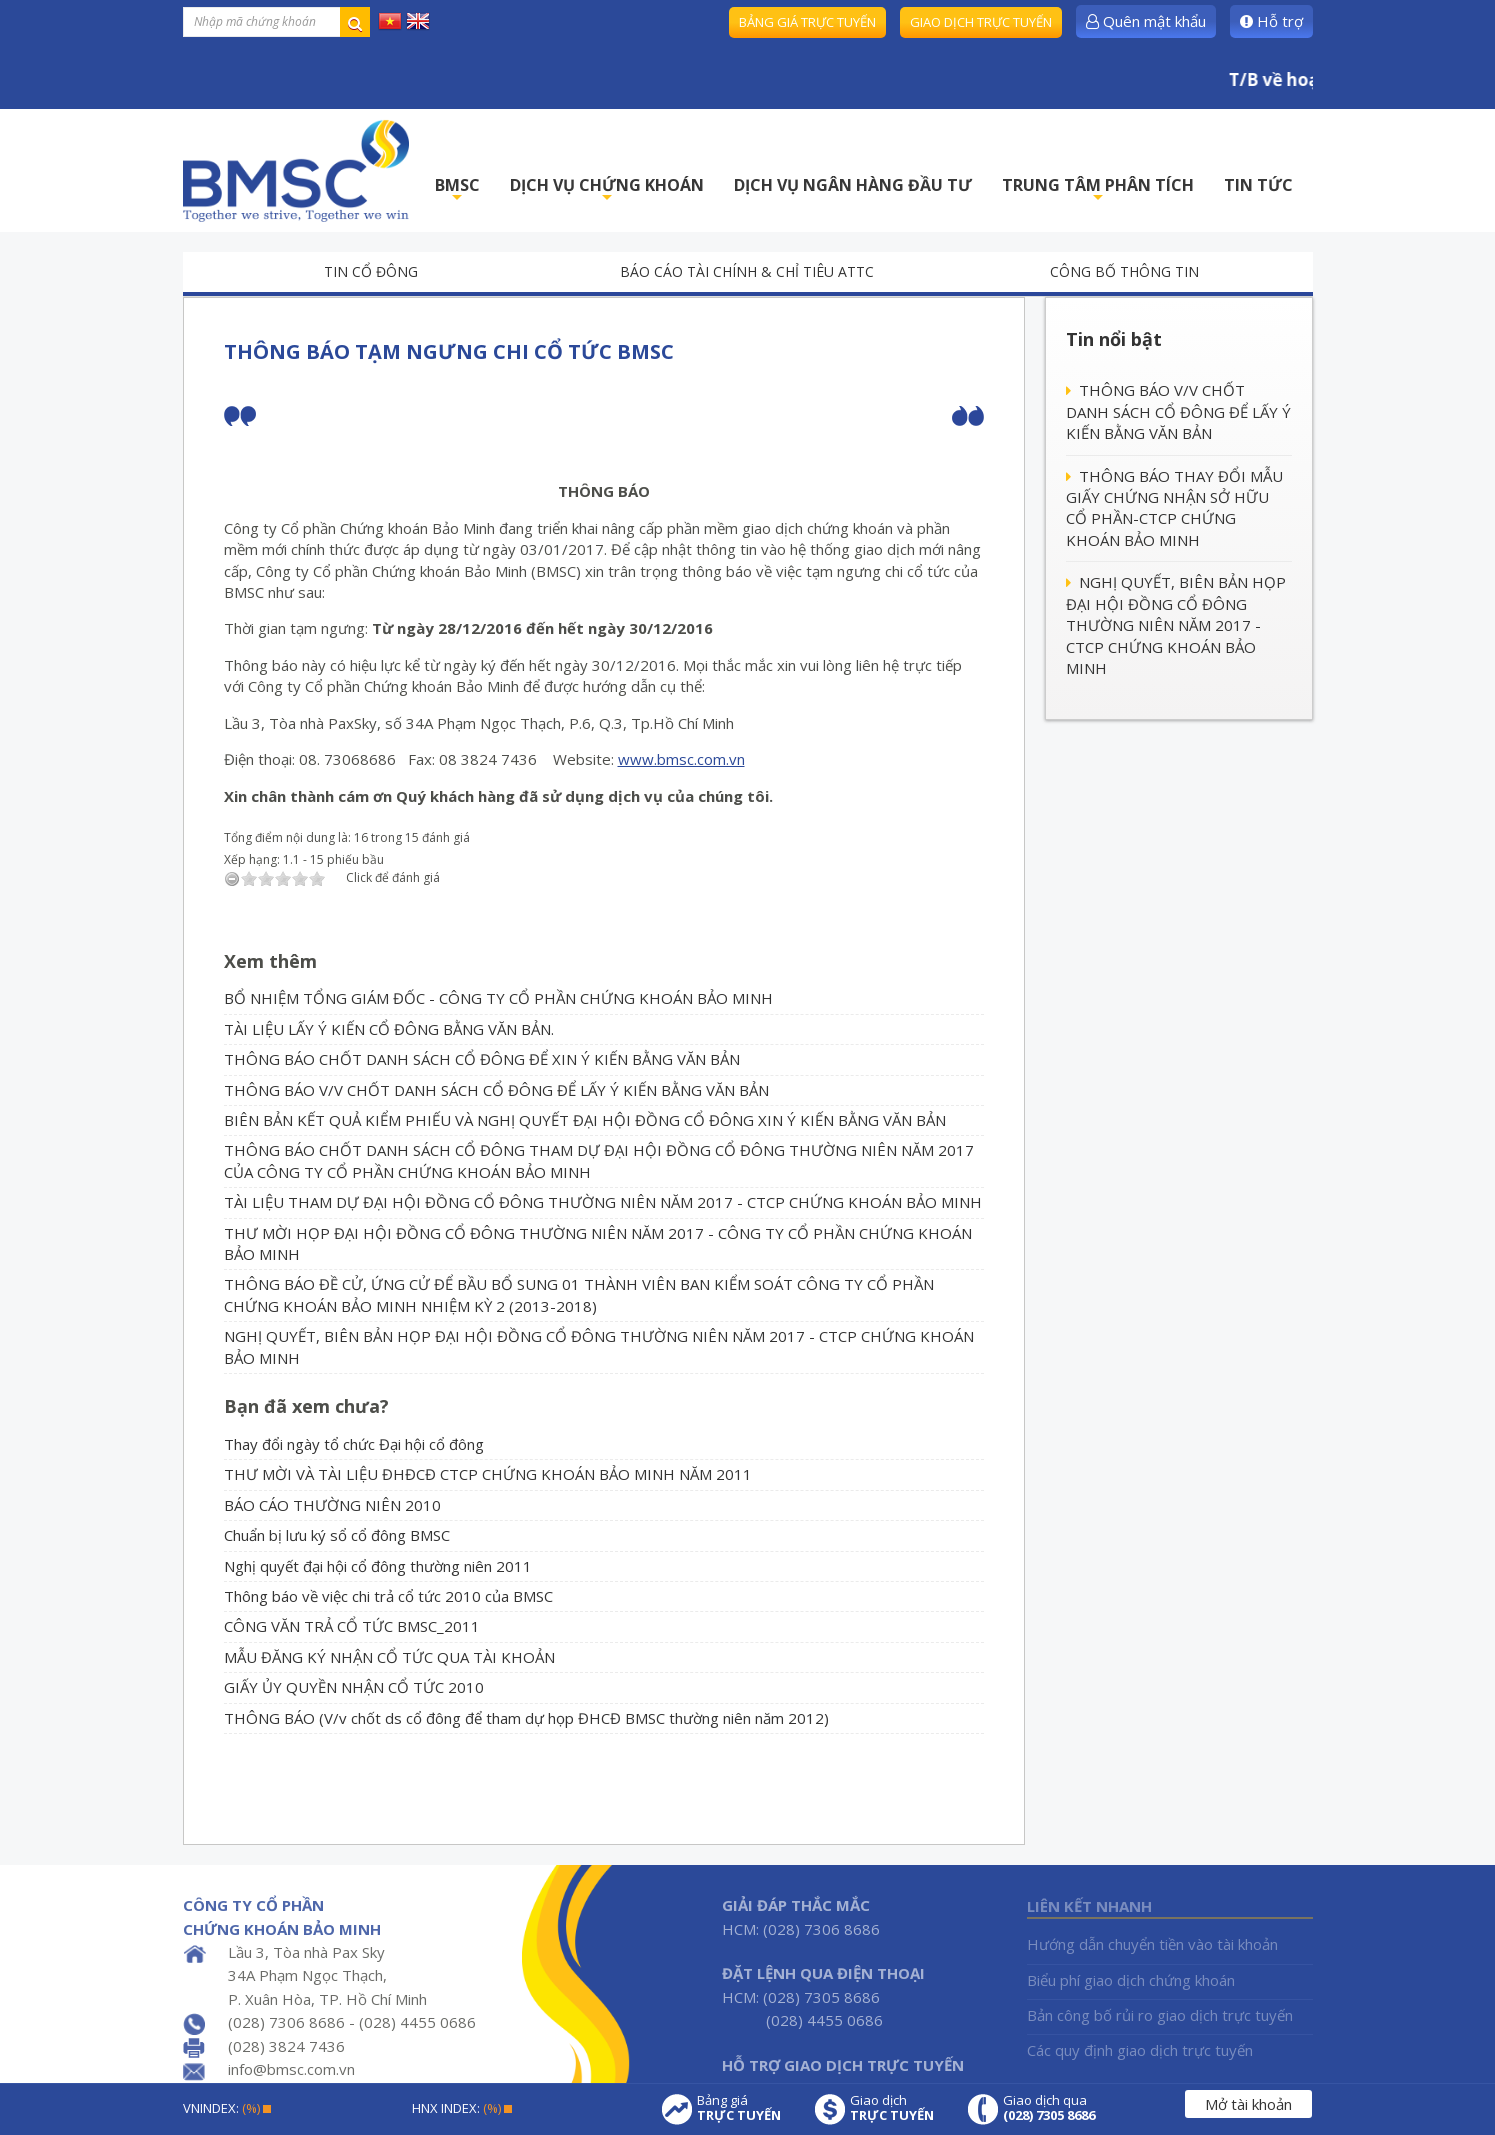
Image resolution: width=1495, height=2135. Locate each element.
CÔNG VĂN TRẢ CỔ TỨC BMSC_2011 (352, 1626)
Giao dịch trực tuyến (981, 22)
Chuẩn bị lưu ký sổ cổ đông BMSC (337, 1535)
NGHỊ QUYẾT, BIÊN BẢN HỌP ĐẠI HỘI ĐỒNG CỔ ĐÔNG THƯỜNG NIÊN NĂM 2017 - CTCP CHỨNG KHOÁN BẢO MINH (1176, 625)
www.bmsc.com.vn (681, 759)
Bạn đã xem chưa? (306, 1406)
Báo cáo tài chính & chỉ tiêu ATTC (747, 271)
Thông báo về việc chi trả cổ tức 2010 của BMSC (388, 1596)
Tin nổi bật (1114, 339)
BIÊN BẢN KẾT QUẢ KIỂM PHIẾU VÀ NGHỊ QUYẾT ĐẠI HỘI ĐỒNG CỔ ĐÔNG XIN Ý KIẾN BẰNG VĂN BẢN (585, 1120)
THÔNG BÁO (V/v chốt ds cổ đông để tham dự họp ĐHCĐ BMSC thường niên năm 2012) (526, 1718)
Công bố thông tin (1124, 271)
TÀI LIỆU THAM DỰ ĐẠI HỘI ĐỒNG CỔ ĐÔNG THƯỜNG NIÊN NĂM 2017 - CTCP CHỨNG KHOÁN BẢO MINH (603, 1202)
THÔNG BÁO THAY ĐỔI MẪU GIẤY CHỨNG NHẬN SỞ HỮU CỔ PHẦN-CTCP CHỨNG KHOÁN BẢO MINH (1174, 508)
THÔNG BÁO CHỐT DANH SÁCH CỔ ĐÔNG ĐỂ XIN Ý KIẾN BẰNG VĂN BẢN (482, 1059)
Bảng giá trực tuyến (807, 22)
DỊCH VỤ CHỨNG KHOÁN (607, 190)
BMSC (457, 190)
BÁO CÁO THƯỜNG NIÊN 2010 (332, 1505)
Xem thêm (270, 961)
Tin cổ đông (371, 271)
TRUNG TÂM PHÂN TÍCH (1098, 190)
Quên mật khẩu (1146, 21)
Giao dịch (892, 2108)
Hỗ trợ (1271, 21)
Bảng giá (739, 2108)
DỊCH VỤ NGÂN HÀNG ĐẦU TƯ (853, 185)
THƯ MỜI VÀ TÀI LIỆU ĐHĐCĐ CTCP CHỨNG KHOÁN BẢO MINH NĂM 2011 (488, 1474)
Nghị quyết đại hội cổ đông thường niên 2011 (378, 1566)
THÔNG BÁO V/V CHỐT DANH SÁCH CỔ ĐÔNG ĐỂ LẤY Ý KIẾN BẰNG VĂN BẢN (496, 1090)
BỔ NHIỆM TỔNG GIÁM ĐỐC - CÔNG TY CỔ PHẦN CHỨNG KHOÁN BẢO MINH (498, 998)
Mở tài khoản (1248, 2104)
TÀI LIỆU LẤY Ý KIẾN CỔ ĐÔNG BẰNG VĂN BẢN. (389, 1029)
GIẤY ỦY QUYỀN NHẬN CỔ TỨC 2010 (354, 1687)
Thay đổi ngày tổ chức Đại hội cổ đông (354, 1444)
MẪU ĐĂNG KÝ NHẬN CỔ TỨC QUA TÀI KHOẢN (389, 1657)
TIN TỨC (1258, 185)
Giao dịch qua (1049, 2108)
